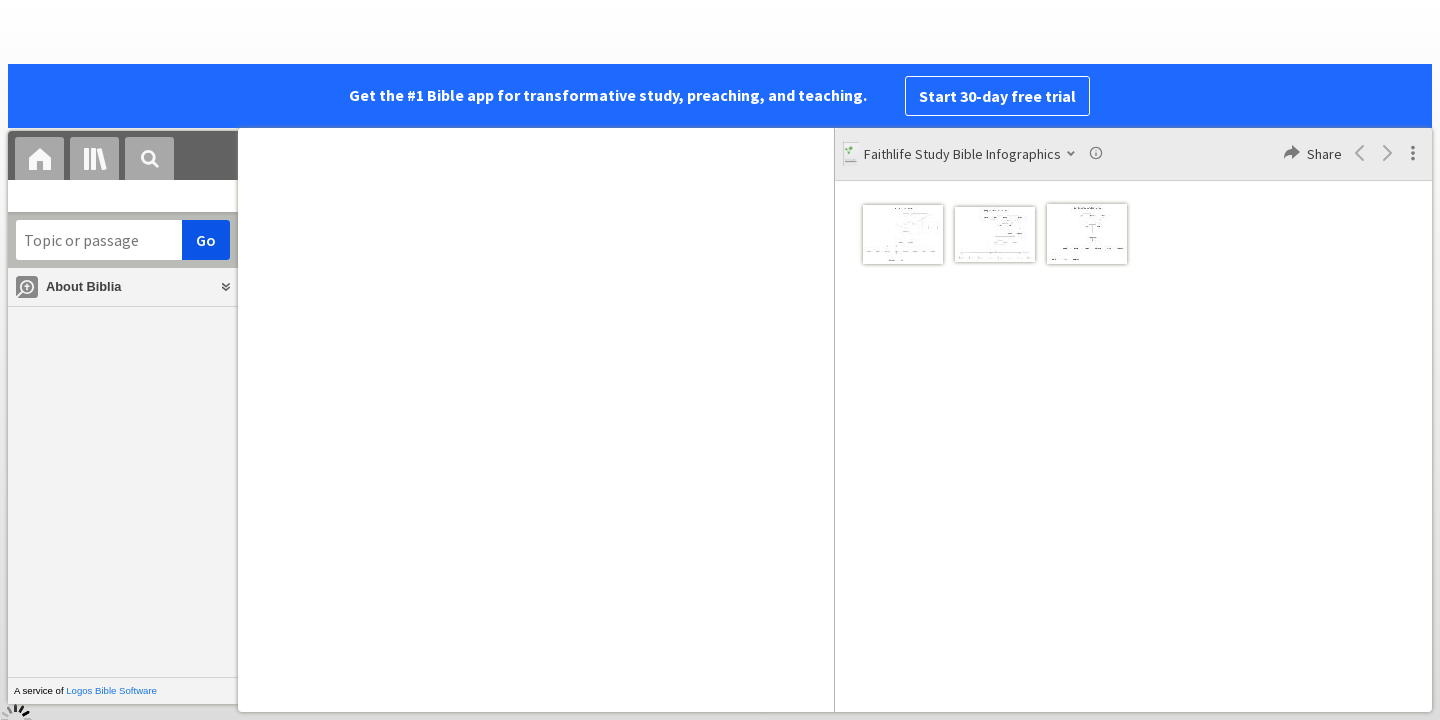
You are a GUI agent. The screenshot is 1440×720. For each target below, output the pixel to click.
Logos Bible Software (111, 690)
